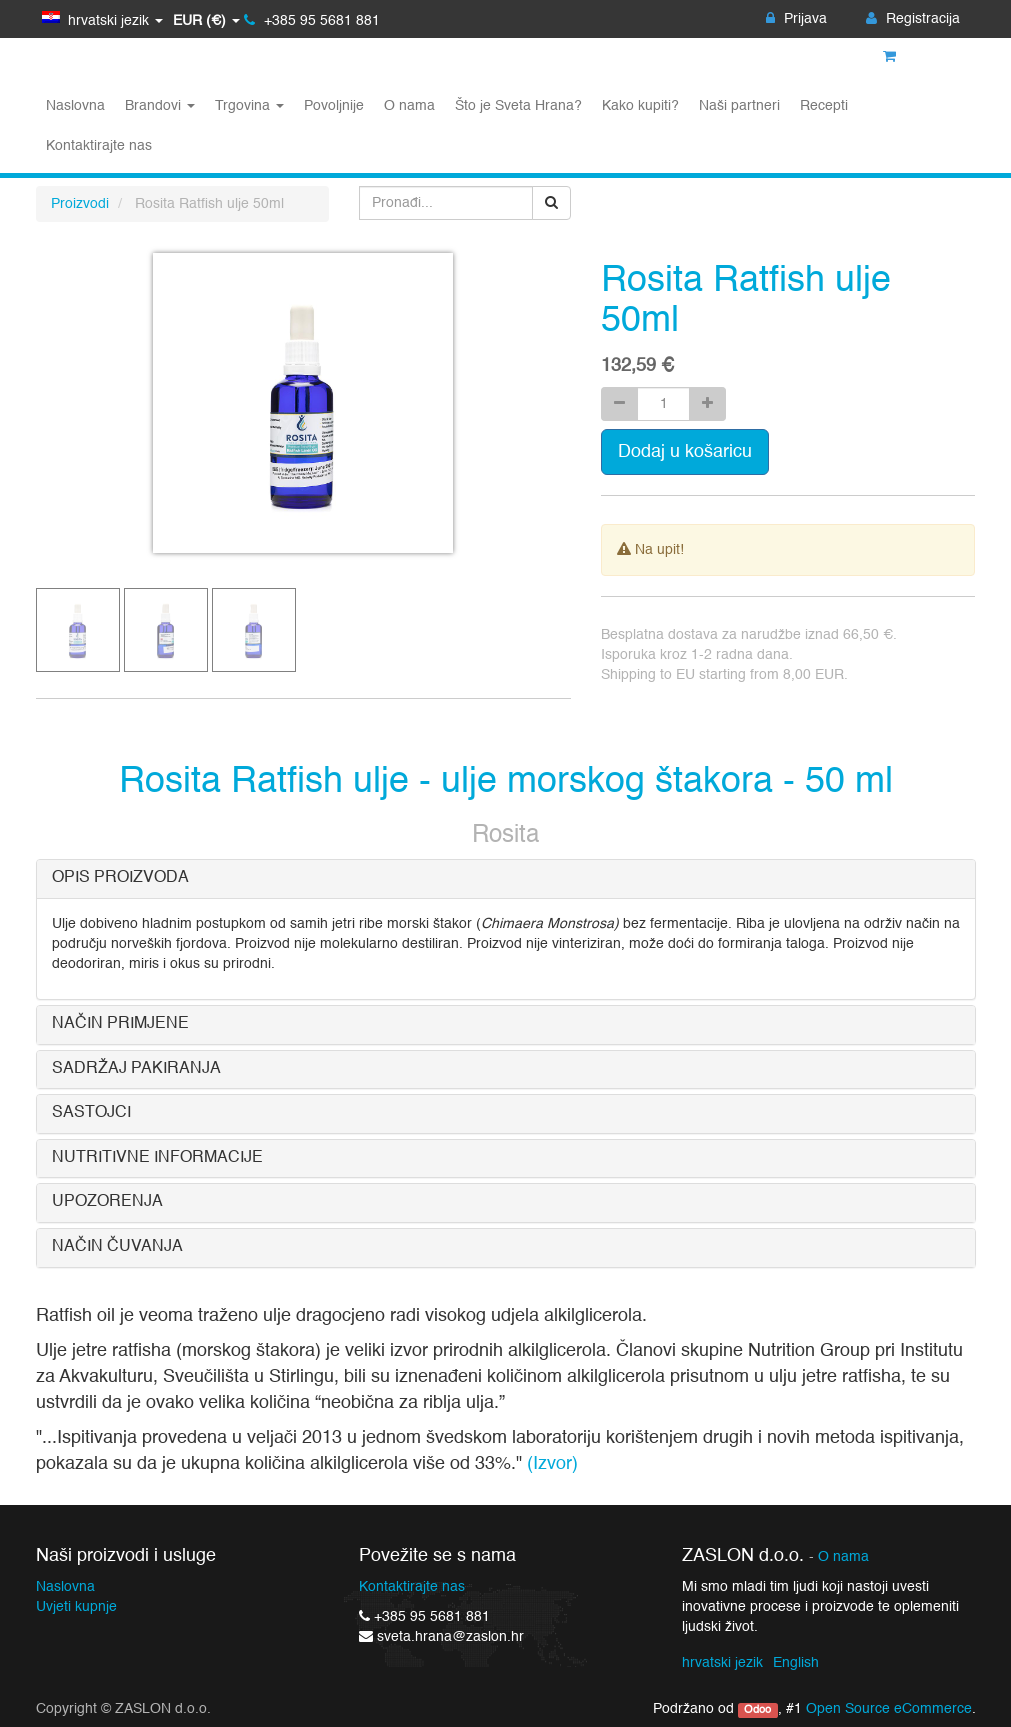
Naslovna (65, 1587)
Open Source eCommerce (889, 1709)
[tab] (506, 879)
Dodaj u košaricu (685, 452)
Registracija (913, 19)
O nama (843, 1557)
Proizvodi (80, 204)
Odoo (757, 1710)
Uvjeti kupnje (76, 1607)
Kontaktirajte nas (412, 1587)
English (796, 1663)
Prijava (796, 19)
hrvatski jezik (722, 1663)
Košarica (921, 57)
